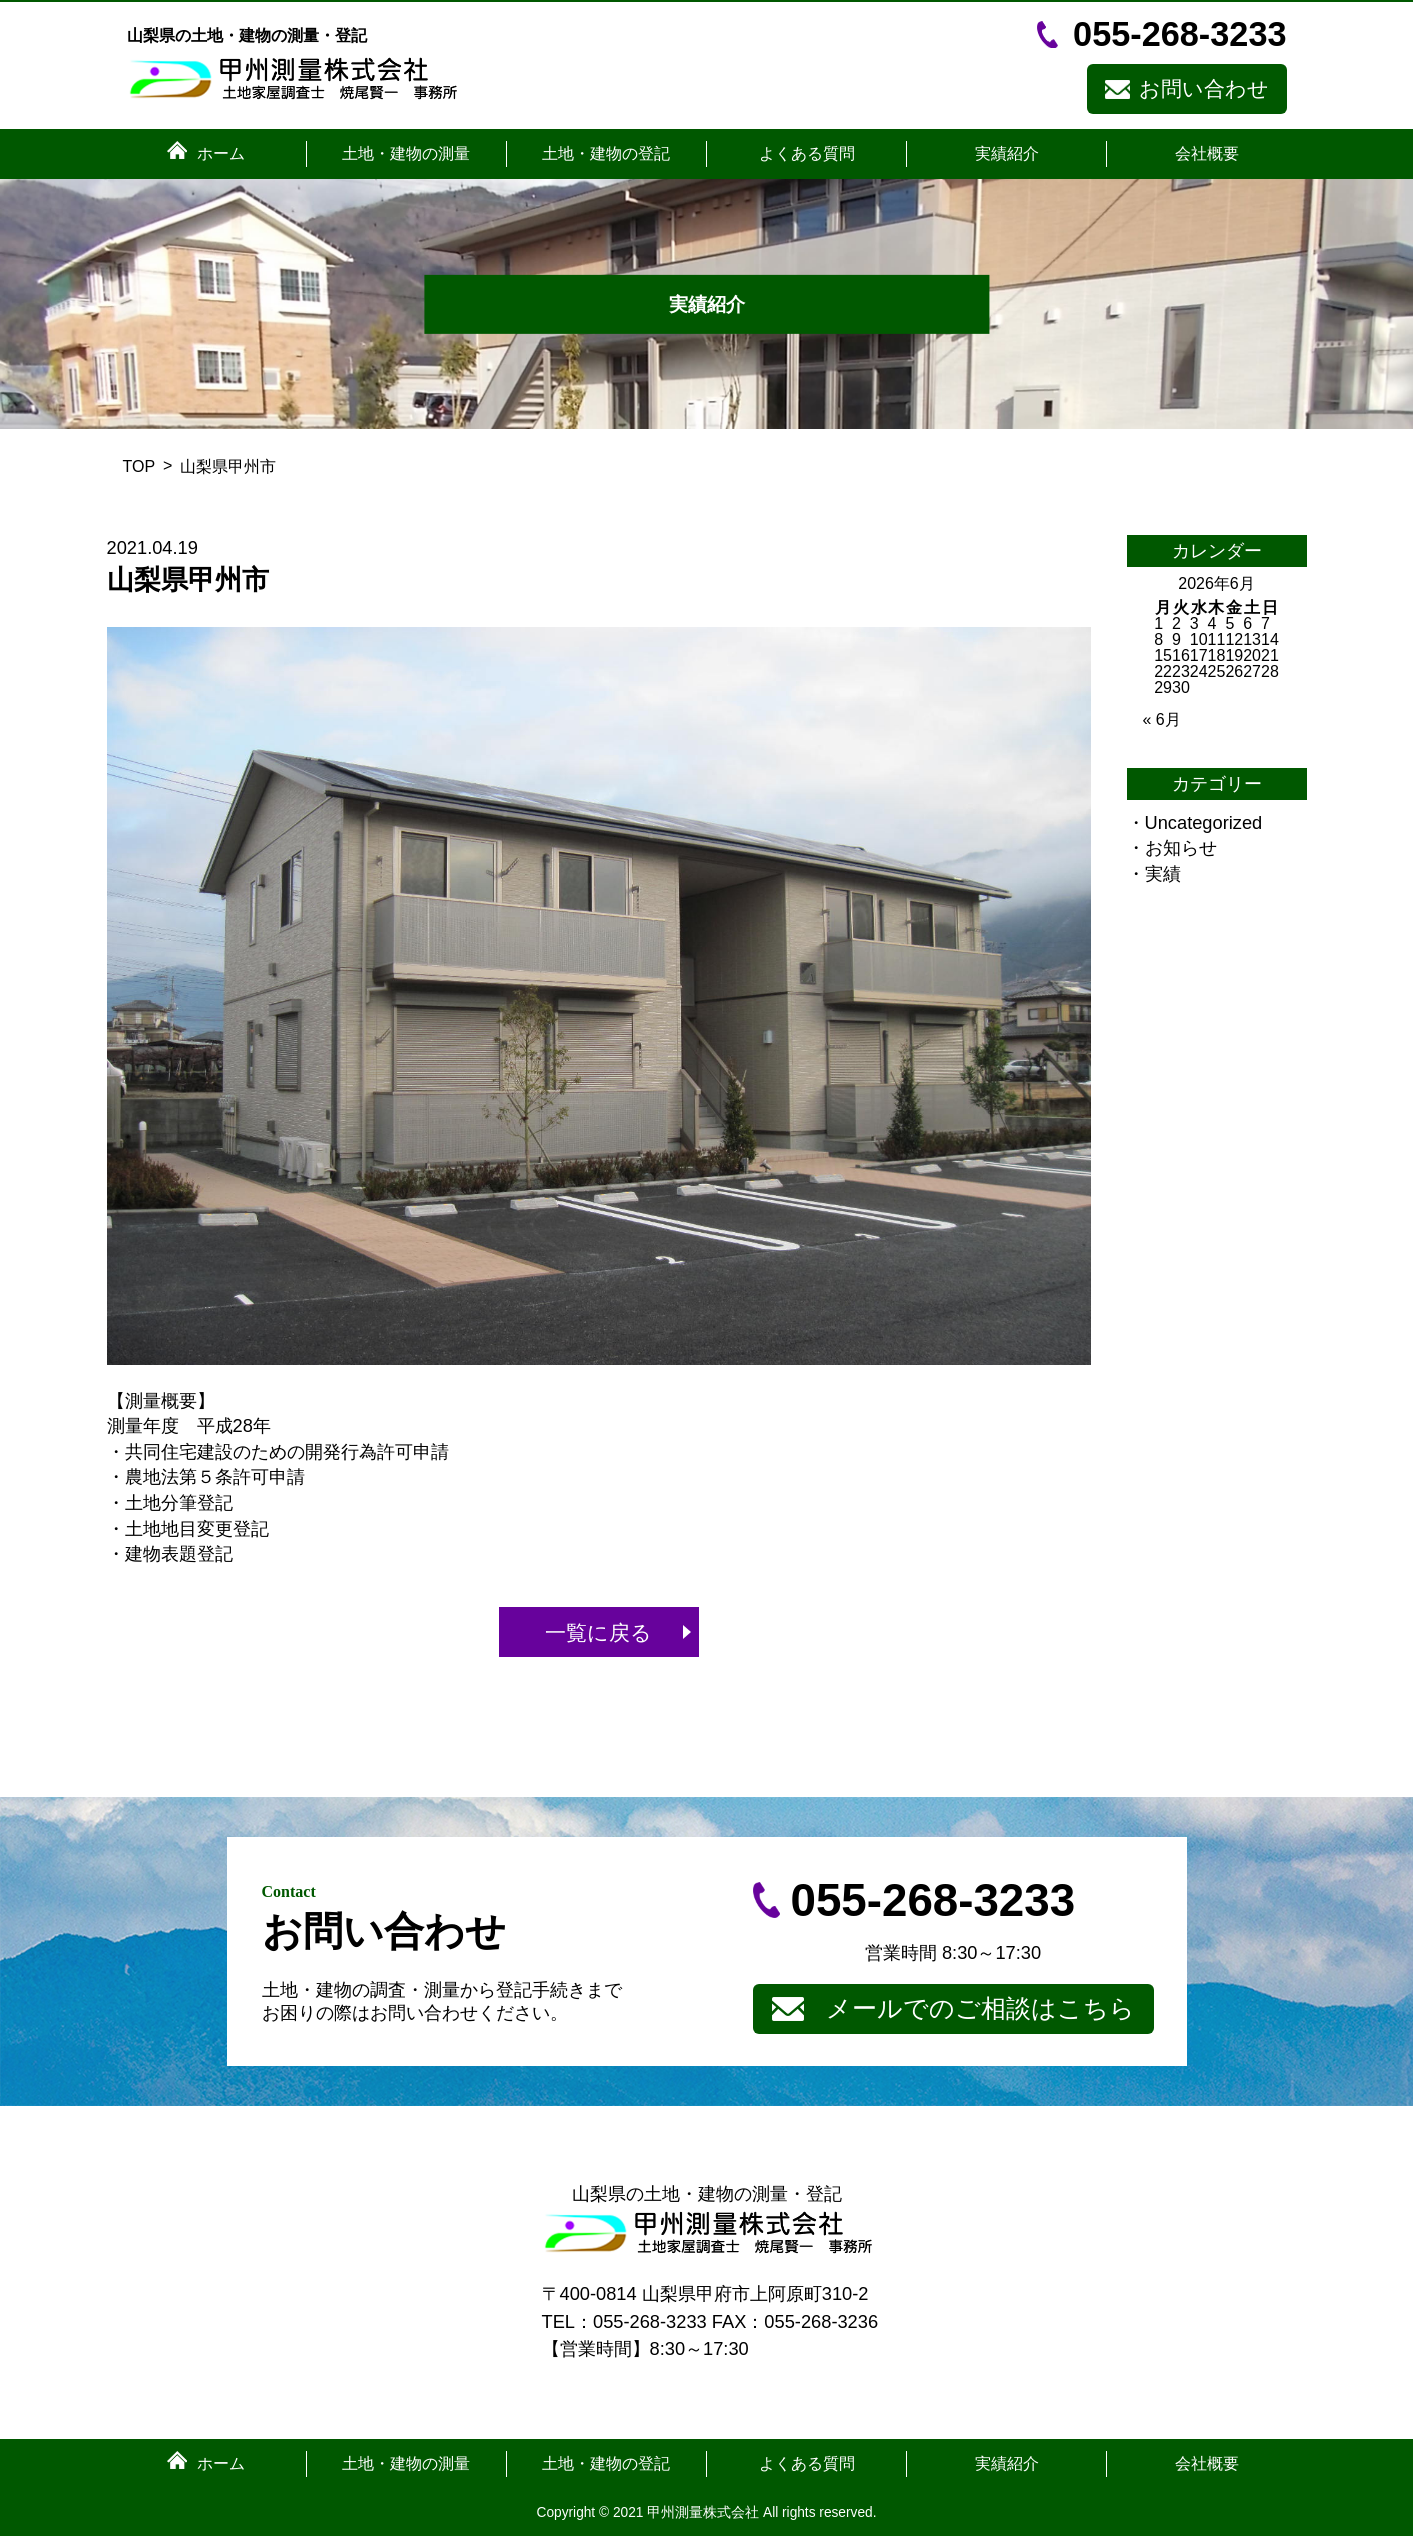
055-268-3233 (1179, 34)
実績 (1163, 873)
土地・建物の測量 (406, 154)
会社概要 (1207, 154)
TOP (139, 466)
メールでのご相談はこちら (980, 2008)
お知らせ (1181, 847)
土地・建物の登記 (606, 154)
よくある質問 (807, 154)
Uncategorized (1204, 822)
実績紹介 (1007, 154)
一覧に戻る (598, 1632)
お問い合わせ (1204, 88)
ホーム (221, 154)
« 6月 (1162, 719)
